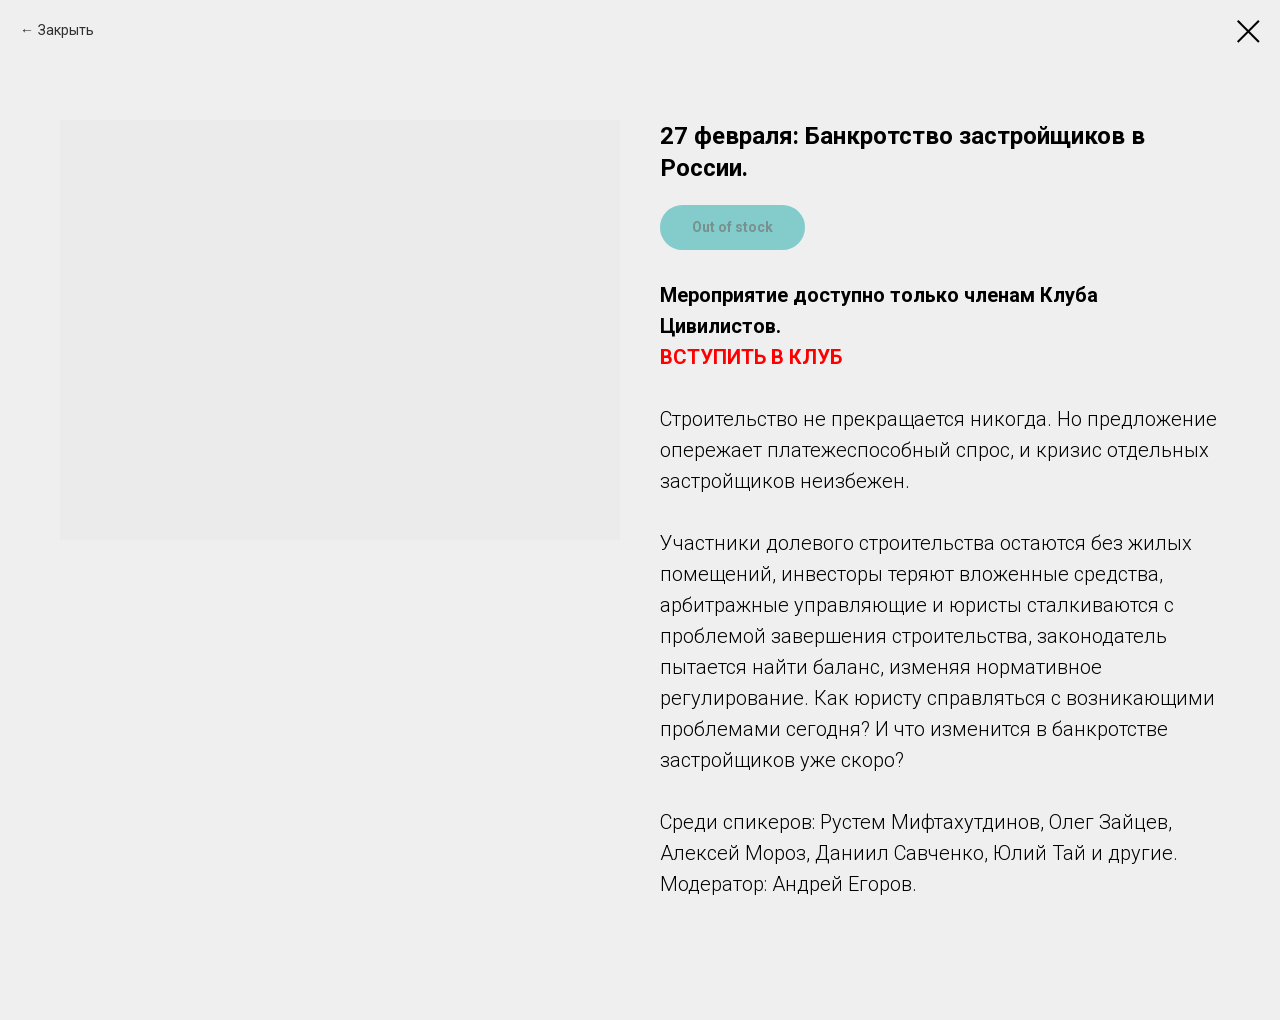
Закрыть (66, 30)
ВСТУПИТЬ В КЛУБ (751, 357)
